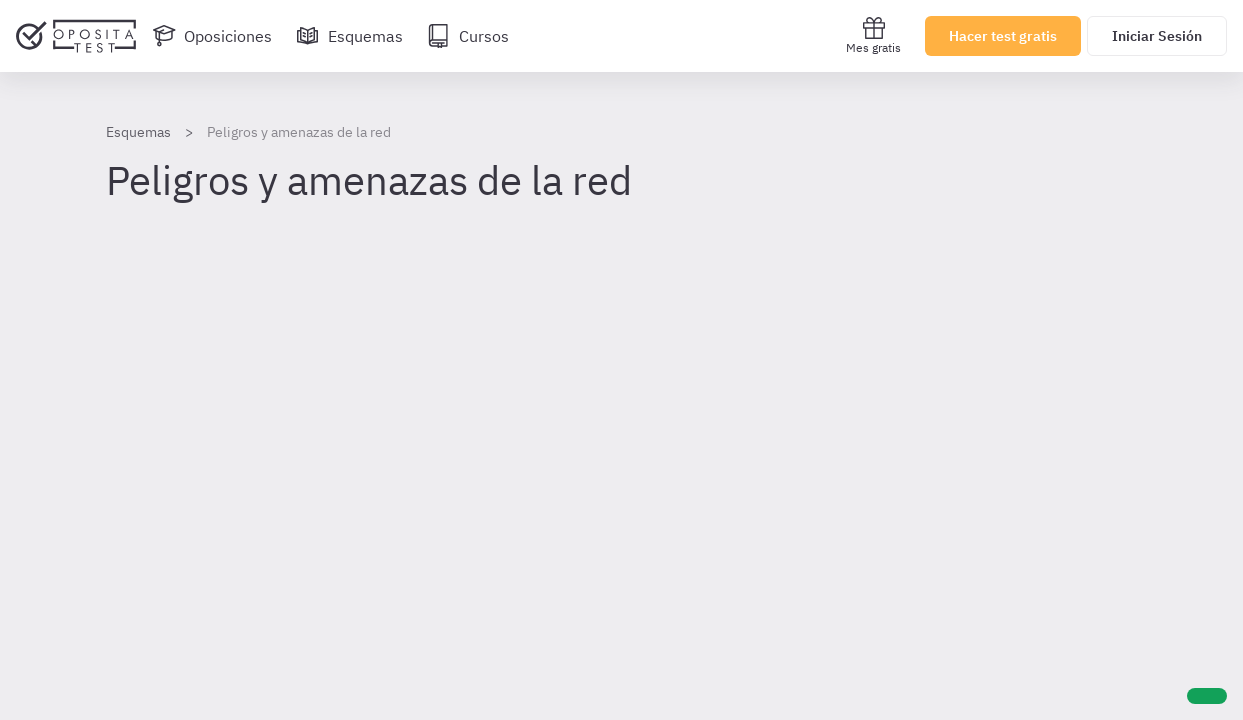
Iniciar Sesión (1157, 36)
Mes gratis (873, 35)
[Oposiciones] (212, 36)
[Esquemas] (349, 36)
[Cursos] (468, 36)
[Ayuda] (1207, 696)
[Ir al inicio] (76, 36)
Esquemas (138, 132)
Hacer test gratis (1003, 36)
